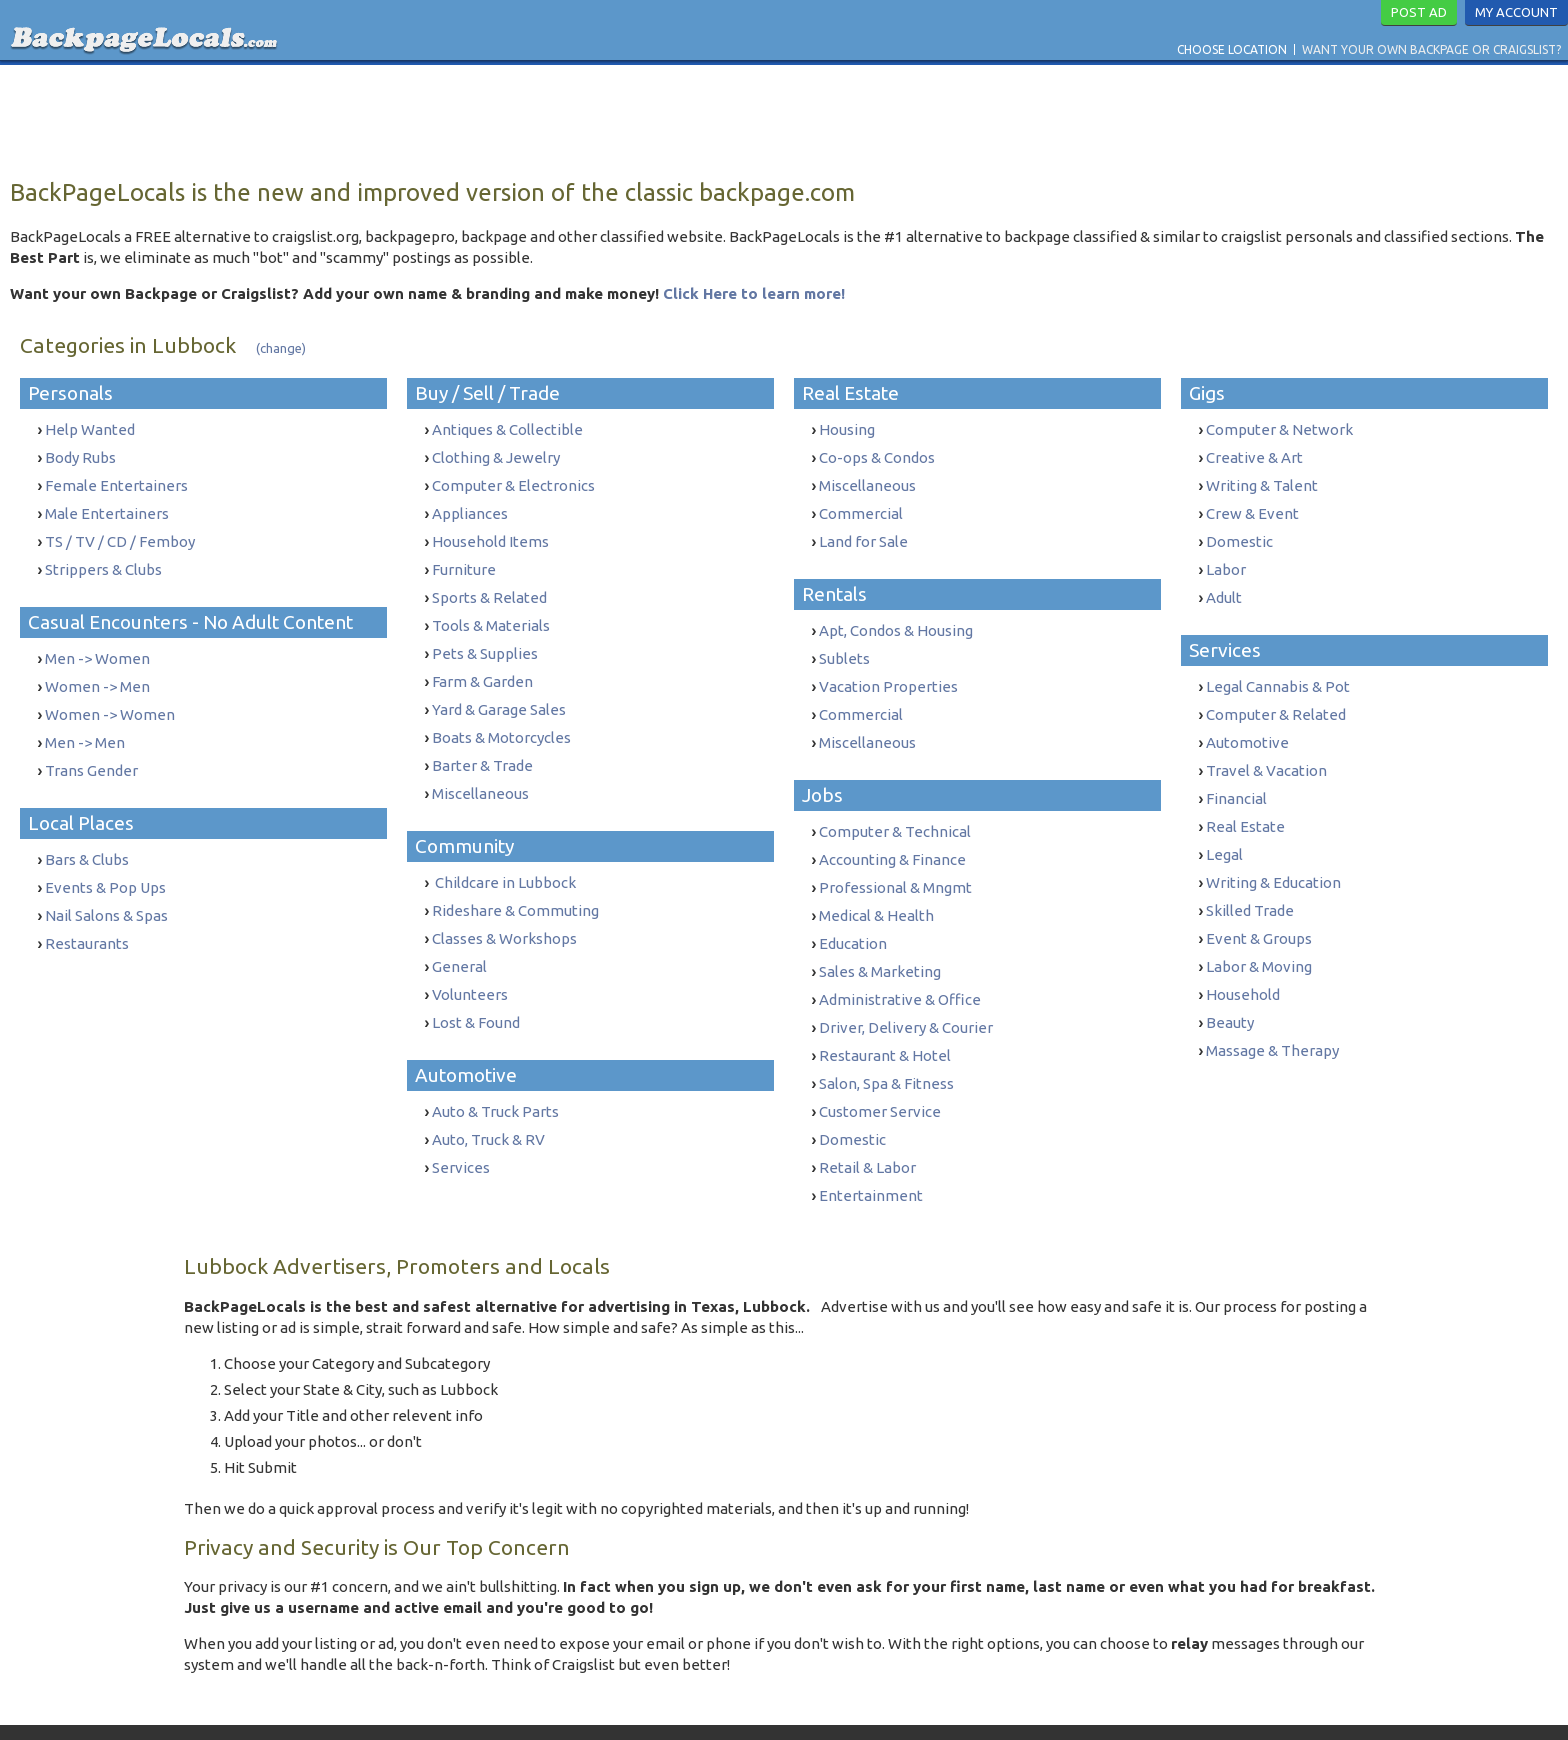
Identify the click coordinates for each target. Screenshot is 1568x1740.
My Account (1516, 12)
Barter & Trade (482, 741)
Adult (1224, 585)
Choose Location (1232, 49)
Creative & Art (1254, 455)
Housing (847, 429)
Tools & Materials (491, 611)
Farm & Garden (482, 663)
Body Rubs (80, 455)
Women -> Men (97, 672)
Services (461, 1123)
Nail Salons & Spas (106, 889)
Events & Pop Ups (105, 863)
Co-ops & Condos (877, 455)
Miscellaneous (480, 767)
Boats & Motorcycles (501, 715)
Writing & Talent (1262, 481)
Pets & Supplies (485, 637)
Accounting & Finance (892, 837)
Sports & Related (489, 585)
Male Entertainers (107, 507)
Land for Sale (863, 533)
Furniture (464, 559)
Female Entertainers (116, 481)
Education (853, 915)
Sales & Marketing (880, 941)
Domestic (852, 1097)
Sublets (844, 646)
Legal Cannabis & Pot (1278, 672)
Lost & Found (476, 984)
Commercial (861, 507)
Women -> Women (110, 698)
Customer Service (880, 1071)
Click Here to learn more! (754, 293)
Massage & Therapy (1272, 1010)
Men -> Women (97, 646)
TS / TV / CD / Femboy (120, 533)
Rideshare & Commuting (515, 880)
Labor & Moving (1259, 932)
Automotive (1247, 724)
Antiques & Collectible (507, 429)
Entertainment (871, 1149)
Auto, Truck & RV (488, 1097)
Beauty (1230, 984)
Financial (1236, 776)
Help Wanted (90, 429)
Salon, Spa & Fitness (886, 1045)
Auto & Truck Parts (495, 1071)
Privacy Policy (809, 1703)
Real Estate (1245, 802)
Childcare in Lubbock (504, 854)
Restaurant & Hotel (885, 1019)
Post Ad (1419, 12)
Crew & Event (1252, 507)
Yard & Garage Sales (499, 689)
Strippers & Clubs (103, 559)
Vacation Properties (888, 672)
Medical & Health (876, 889)
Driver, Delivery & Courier (906, 993)
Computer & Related (1276, 698)
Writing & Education (1273, 854)
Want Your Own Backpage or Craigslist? (1431, 49)
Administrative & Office (900, 967)
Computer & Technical (895, 811)
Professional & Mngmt (895, 863)
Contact (605, 1703)
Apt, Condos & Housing (896, 620)
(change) (281, 348)
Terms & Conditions (699, 1703)
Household (1243, 958)
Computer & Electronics (513, 481)
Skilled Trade (1250, 880)
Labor (1226, 559)
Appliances (470, 507)
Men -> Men (85, 724)
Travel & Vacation (1266, 750)
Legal (1224, 828)
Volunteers (470, 958)
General (459, 932)
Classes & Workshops (504, 906)
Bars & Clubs (87, 837)
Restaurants (87, 915)
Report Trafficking (922, 1703)
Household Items (490, 533)
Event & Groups (1259, 906)
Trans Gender (91, 750)
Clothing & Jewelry (496, 455)
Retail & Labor (867, 1123)
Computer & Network (1279, 429)
